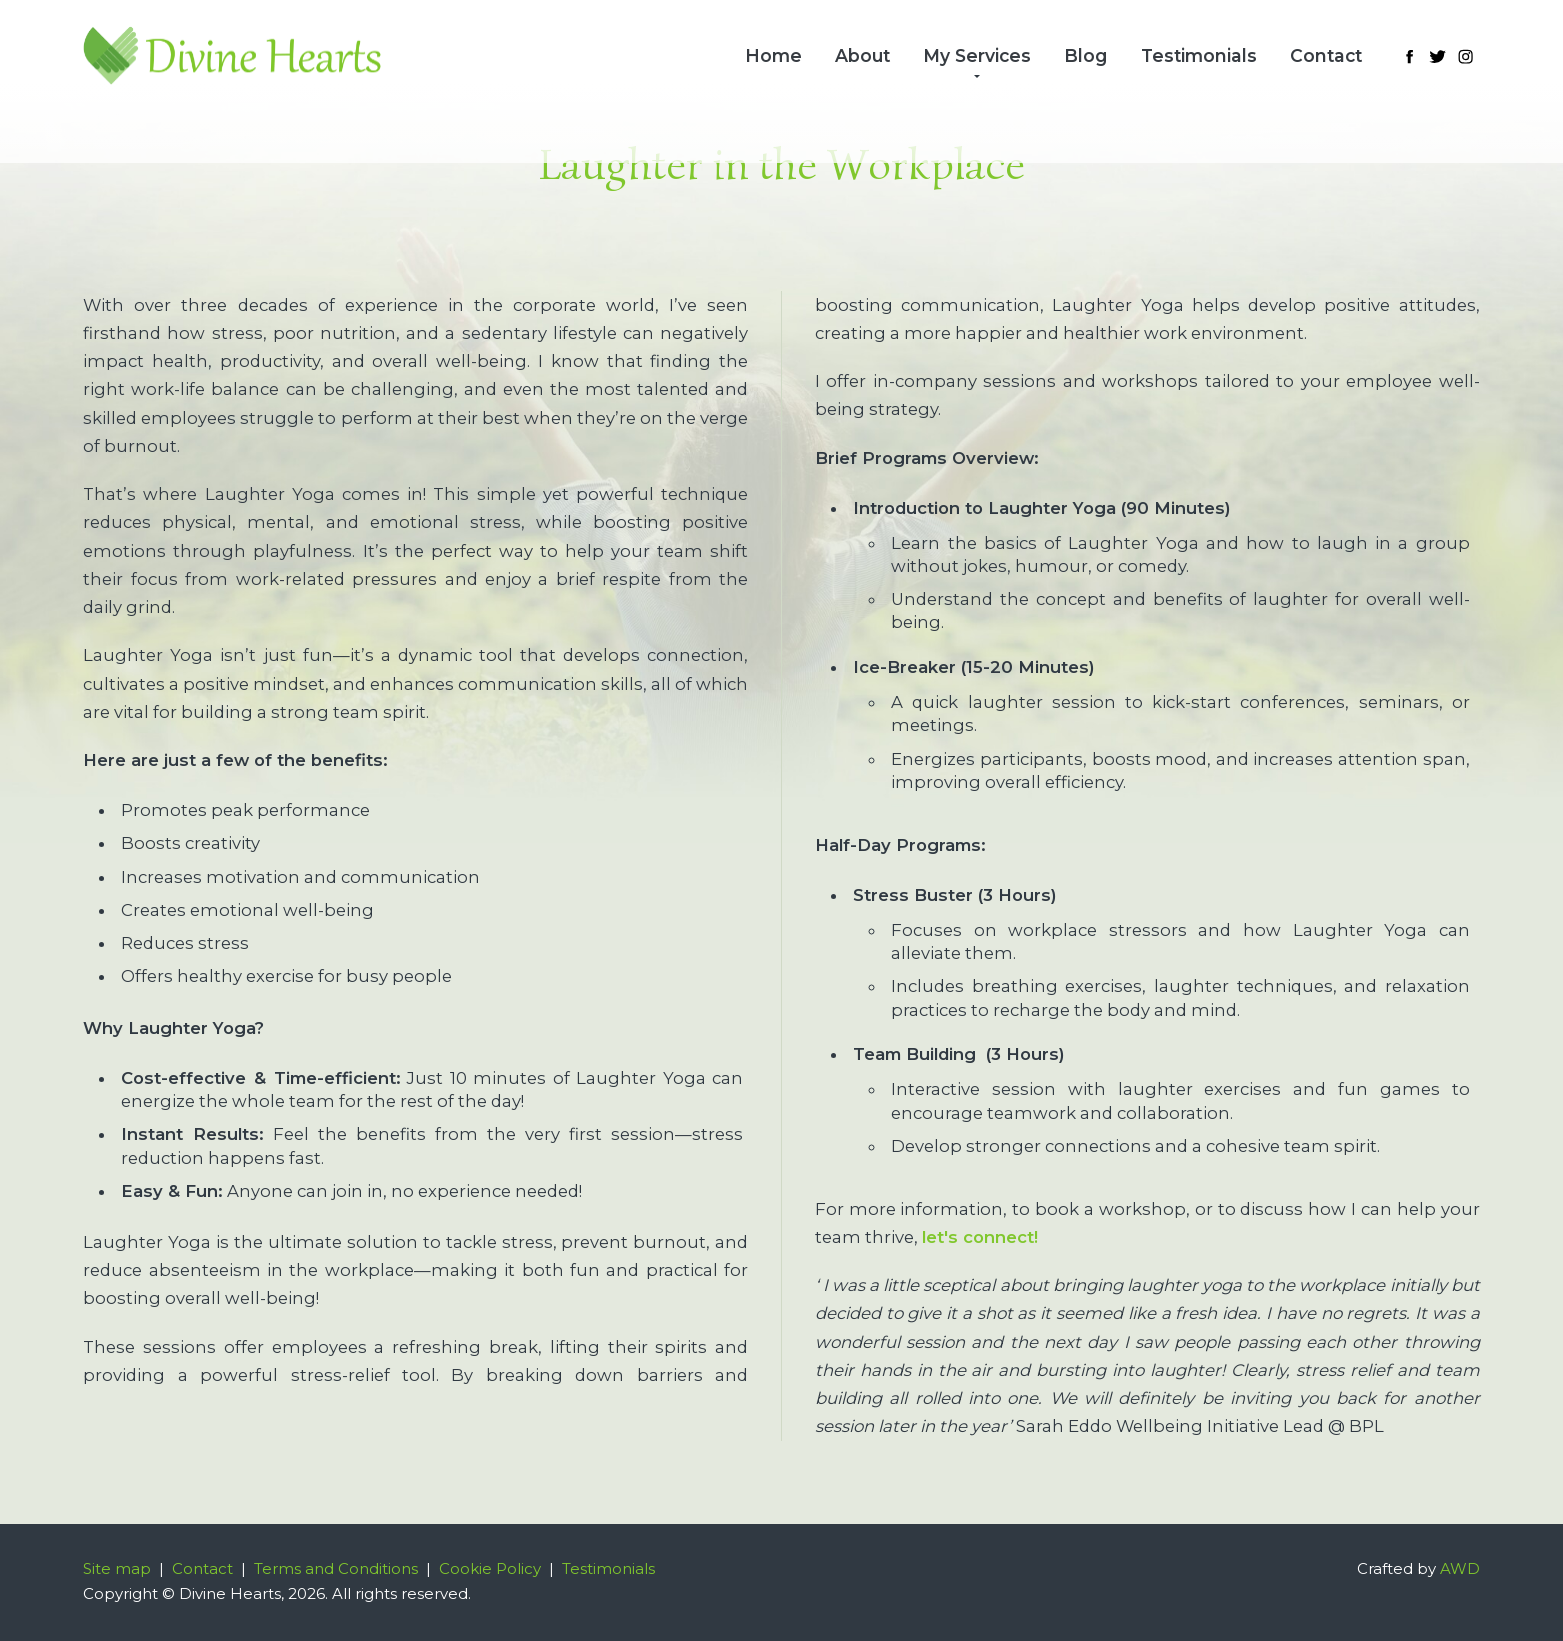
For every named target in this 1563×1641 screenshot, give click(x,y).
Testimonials (1199, 55)
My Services (977, 55)
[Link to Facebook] (1409, 56)
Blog (1085, 55)
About (862, 55)
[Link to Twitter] (1437, 56)
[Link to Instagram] (1466, 56)
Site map (117, 1569)
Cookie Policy (490, 1569)
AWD (1460, 1569)
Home (773, 55)
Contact (1326, 55)
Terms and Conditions (336, 1569)
